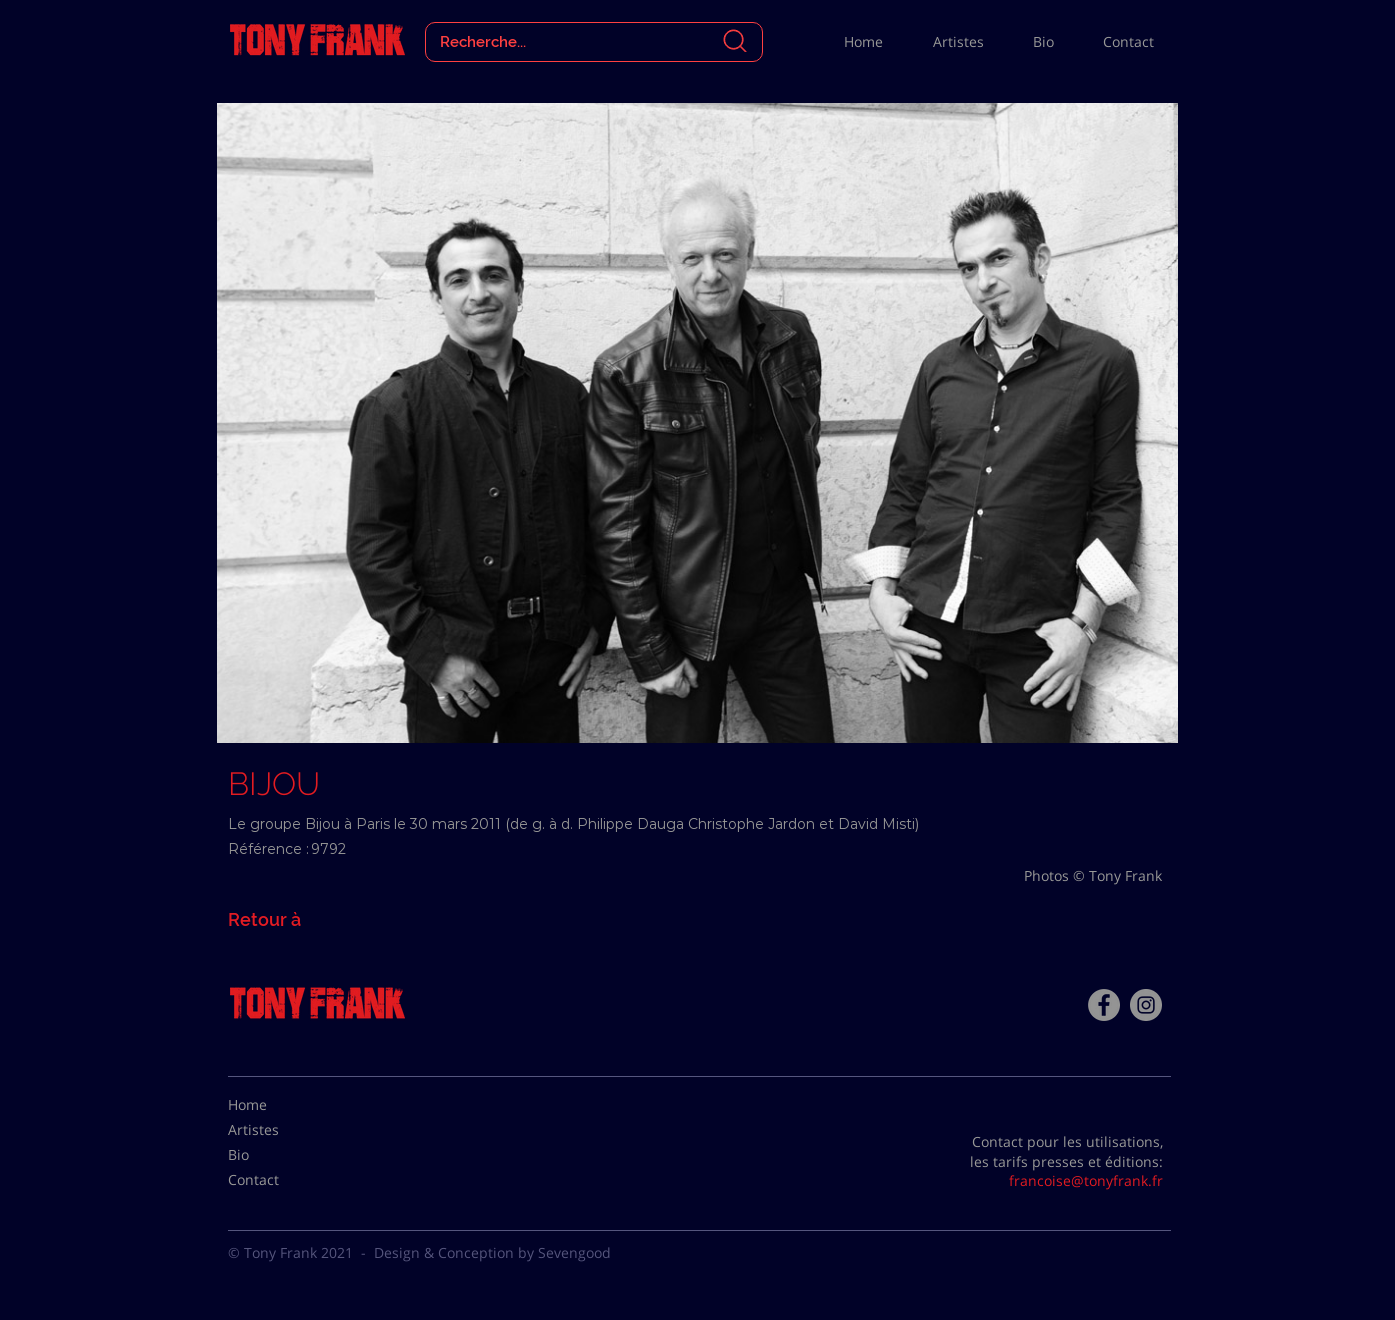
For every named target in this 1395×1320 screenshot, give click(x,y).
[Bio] (278, 1155)
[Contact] (278, 1180)
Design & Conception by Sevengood (492, 1252)
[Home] (278, 1105)
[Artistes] (278, 1130)
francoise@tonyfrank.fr (1086, 1180)
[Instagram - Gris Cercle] (1146, 1005)
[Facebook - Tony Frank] (1104, 1005)
